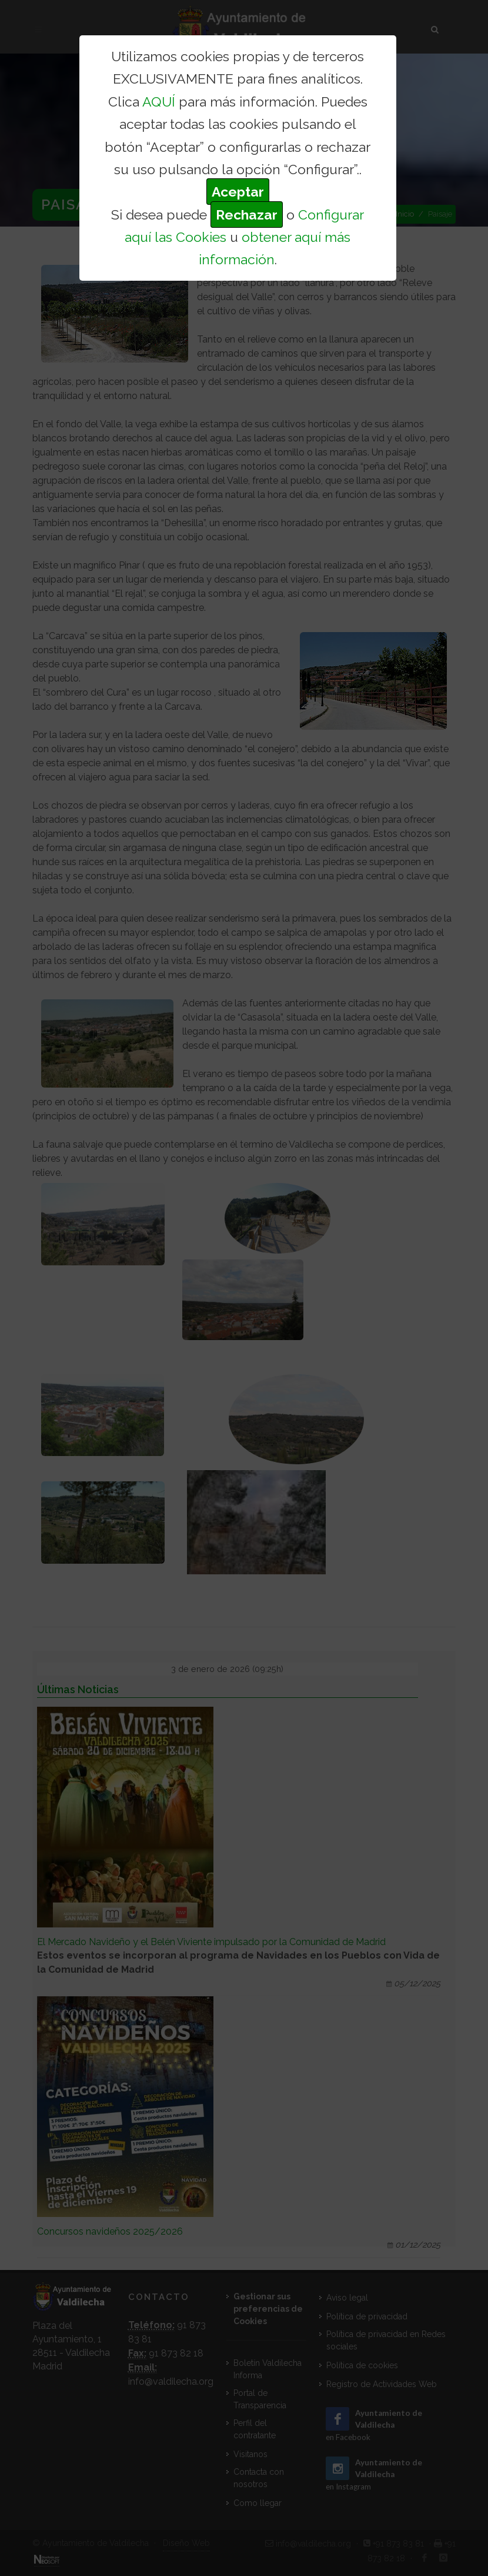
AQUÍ (158, 101)
